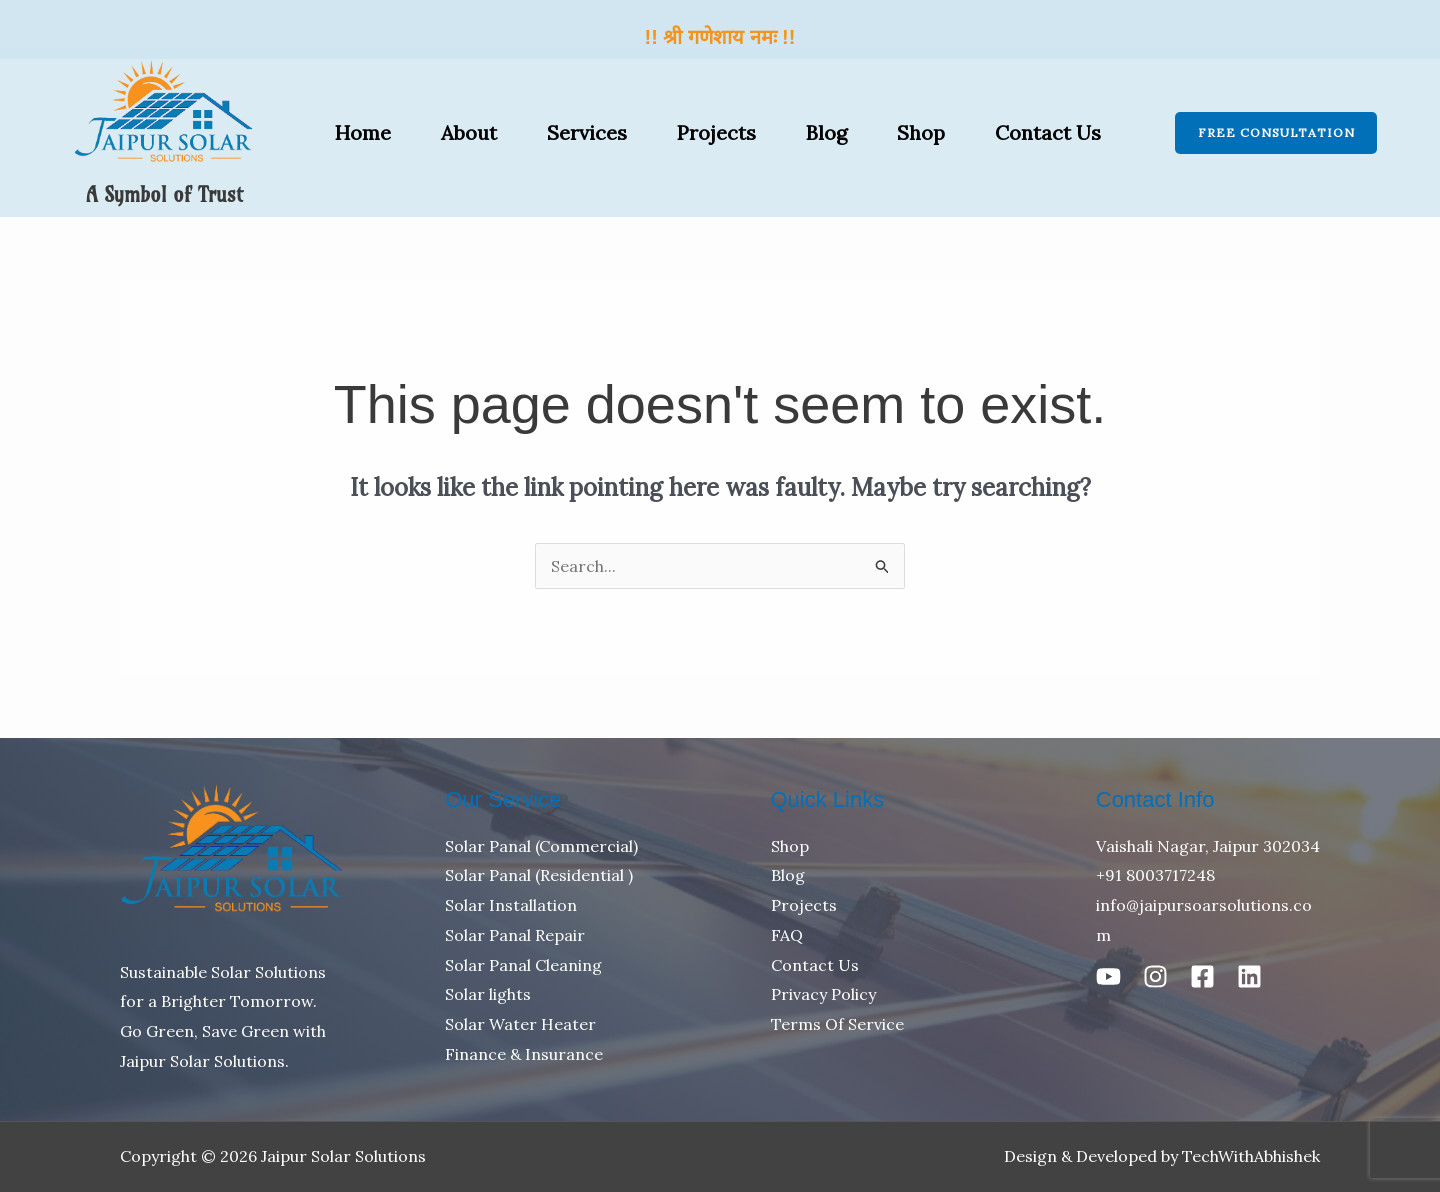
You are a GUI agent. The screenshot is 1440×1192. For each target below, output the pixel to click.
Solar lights (488, 994)
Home (363, 132)
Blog (826, 132)
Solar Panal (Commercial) (541, 846)
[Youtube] (1108, 976)
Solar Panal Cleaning (523, 965)
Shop (921, 132)
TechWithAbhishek (1251, 1156)
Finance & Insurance (524, 1054)
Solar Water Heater (520, 1024)
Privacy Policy (823, 994)
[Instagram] (1155, 976)
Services (587, 132)
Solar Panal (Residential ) (539, 875)
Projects (716, 132)
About (469, 132)
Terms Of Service (837, 1024)
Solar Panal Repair (515, 935)
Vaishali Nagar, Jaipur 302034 (1208, 846)
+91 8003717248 (1155, 875)
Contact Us (1048, 132)
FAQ (787, 935)
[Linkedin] (1249, 976)
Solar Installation (511, 905)
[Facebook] (1202, 976)
